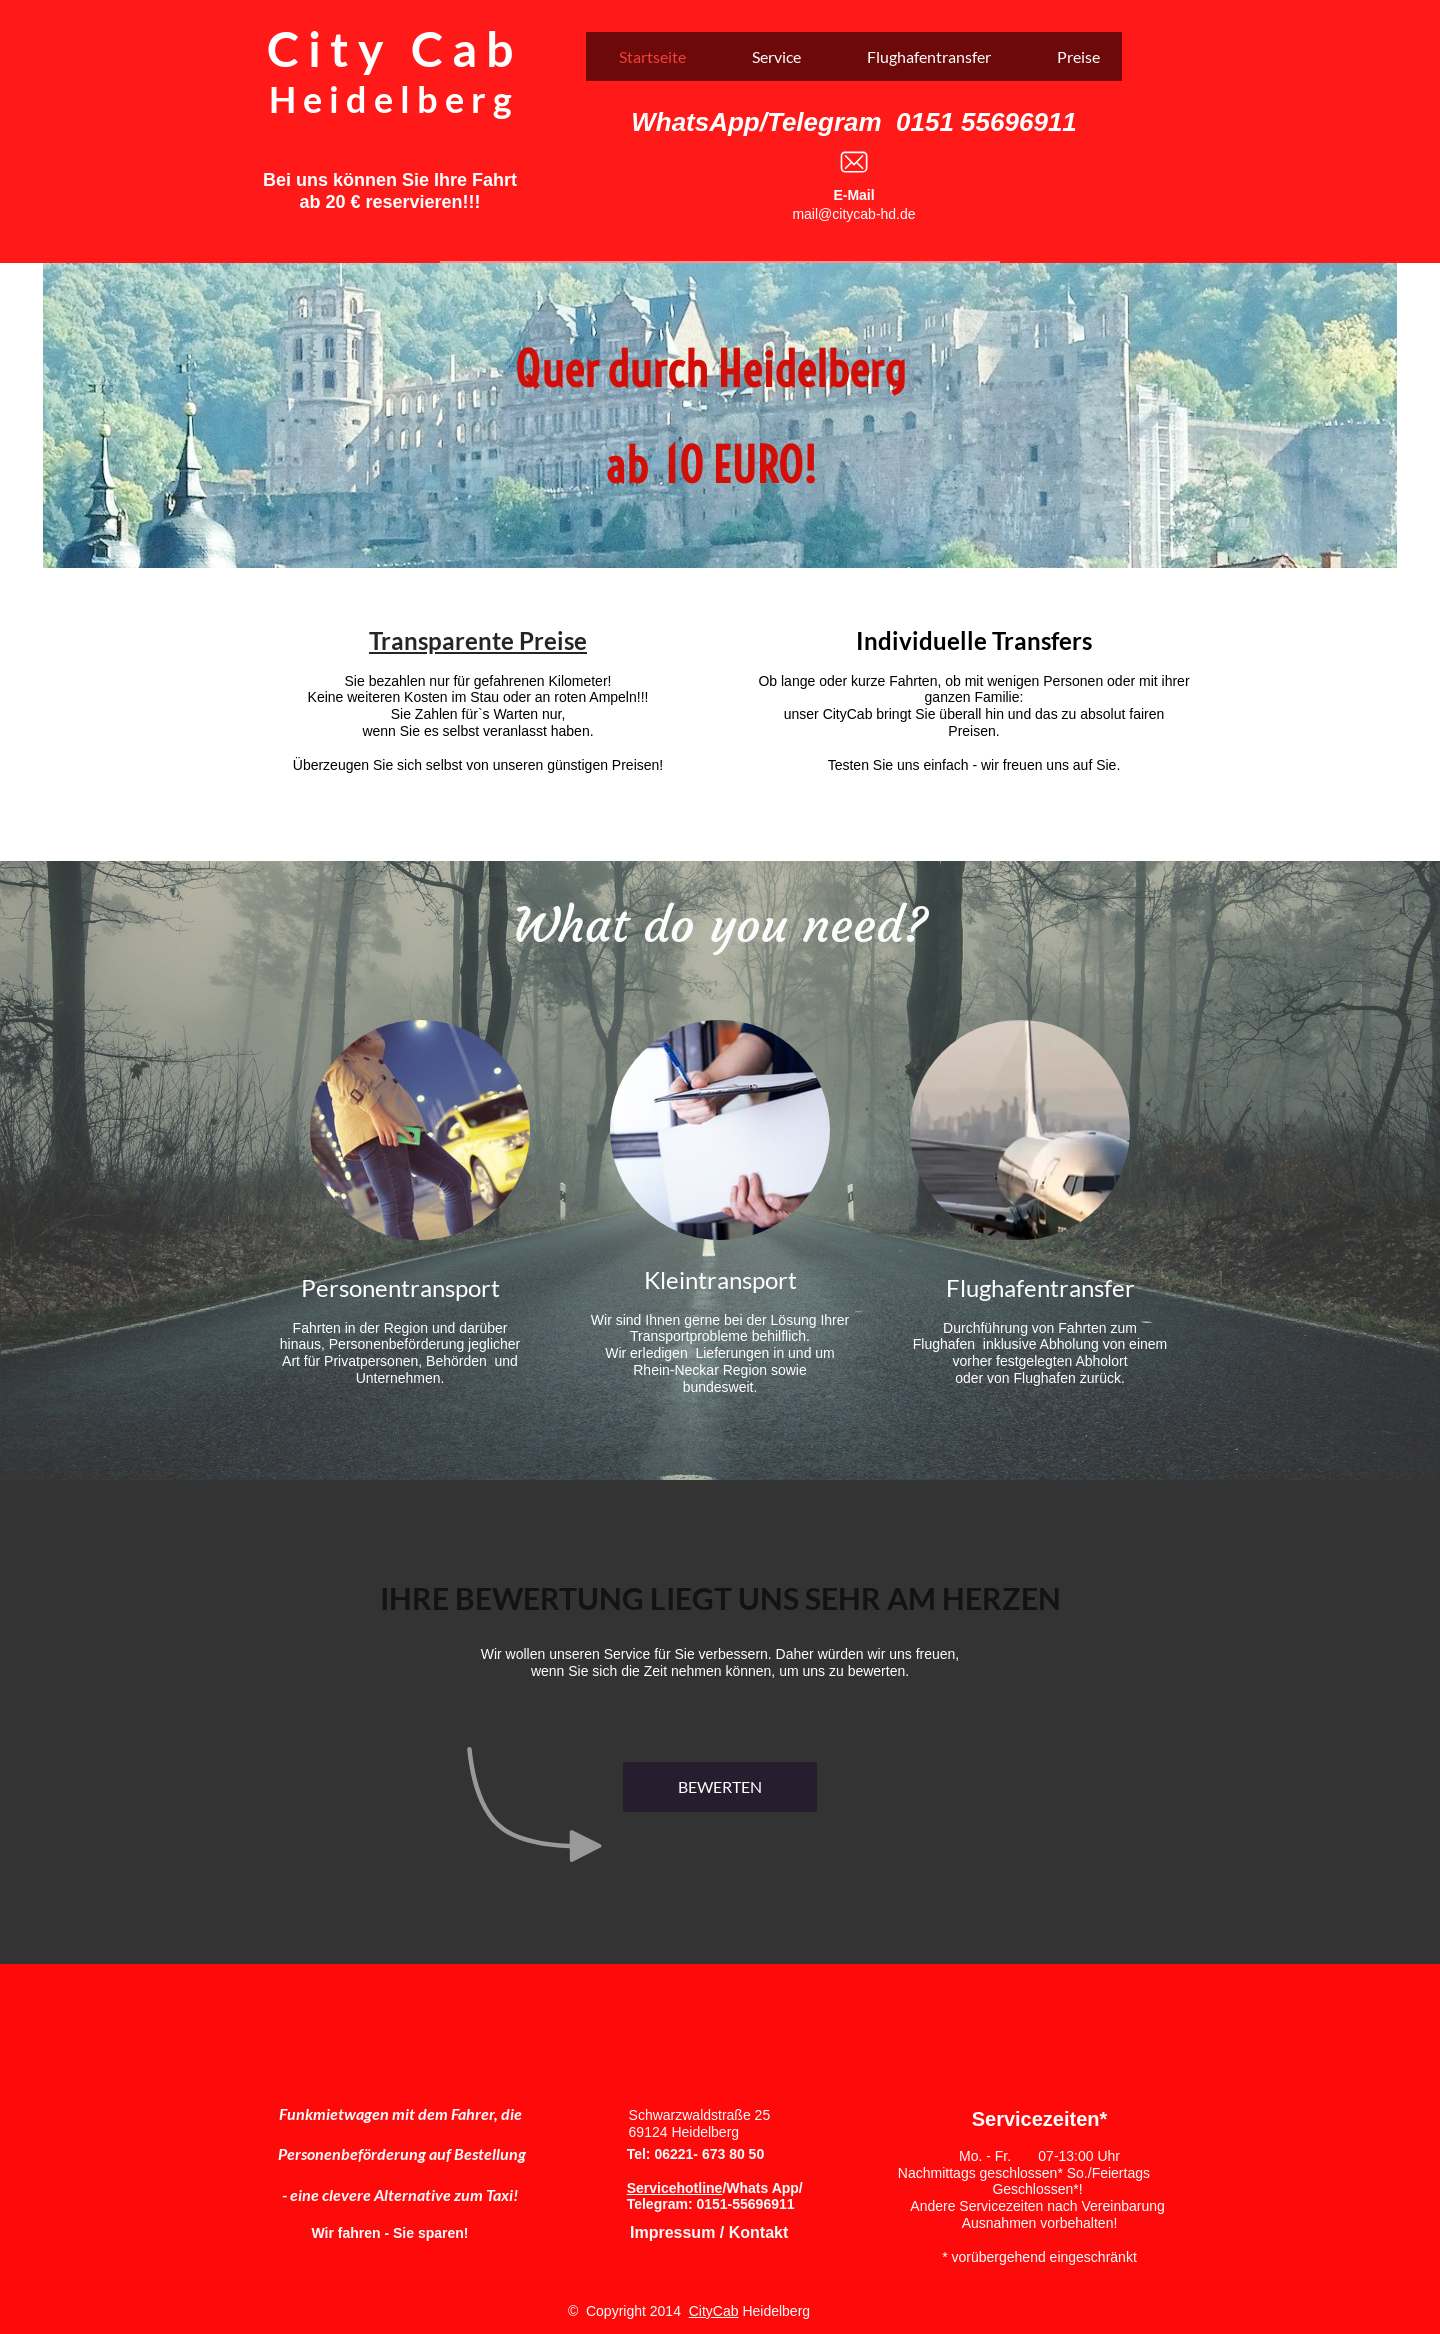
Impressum (672, 2232)
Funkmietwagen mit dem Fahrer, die (400, 2113)
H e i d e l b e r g (390, 99)
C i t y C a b (390, 48)
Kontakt (756, 2232)
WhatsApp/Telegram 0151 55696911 (854, 122)
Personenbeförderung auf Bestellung (402, 2153)
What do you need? (720, 925)
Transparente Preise (478, 640)
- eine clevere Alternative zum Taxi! (400, 2194)
